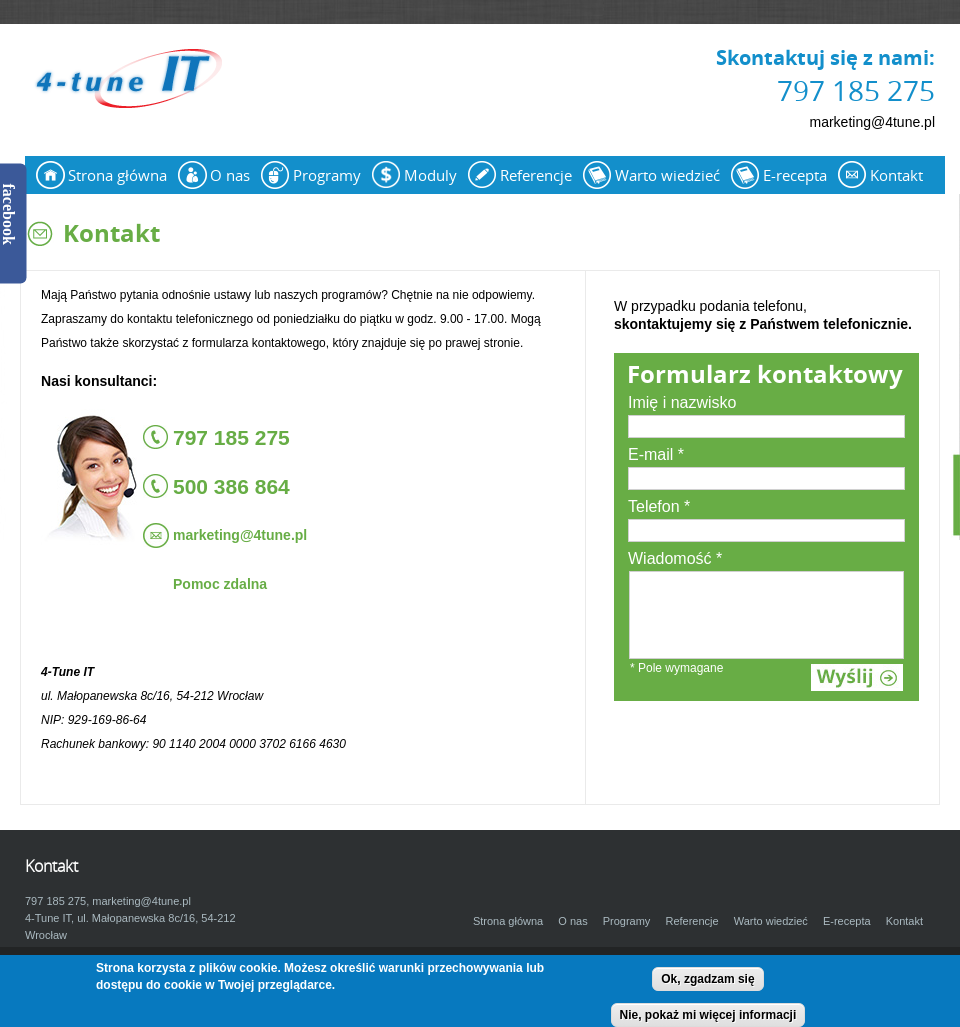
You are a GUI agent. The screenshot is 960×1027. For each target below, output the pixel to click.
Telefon (659, 506)
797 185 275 (856, 90)
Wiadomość (675, 558)
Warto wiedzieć (667, 175)
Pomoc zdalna (220, 584)
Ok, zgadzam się (707, 979)
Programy (327, 175)
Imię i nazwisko (682, 402)
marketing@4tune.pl (872, 122)
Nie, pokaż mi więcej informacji (708, 1015)
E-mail (656, 454)
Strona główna (117, 175)
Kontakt (896, 175)
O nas (230, 175)
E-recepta (795, 175)
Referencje (536, 175)
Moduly (430, 175)
